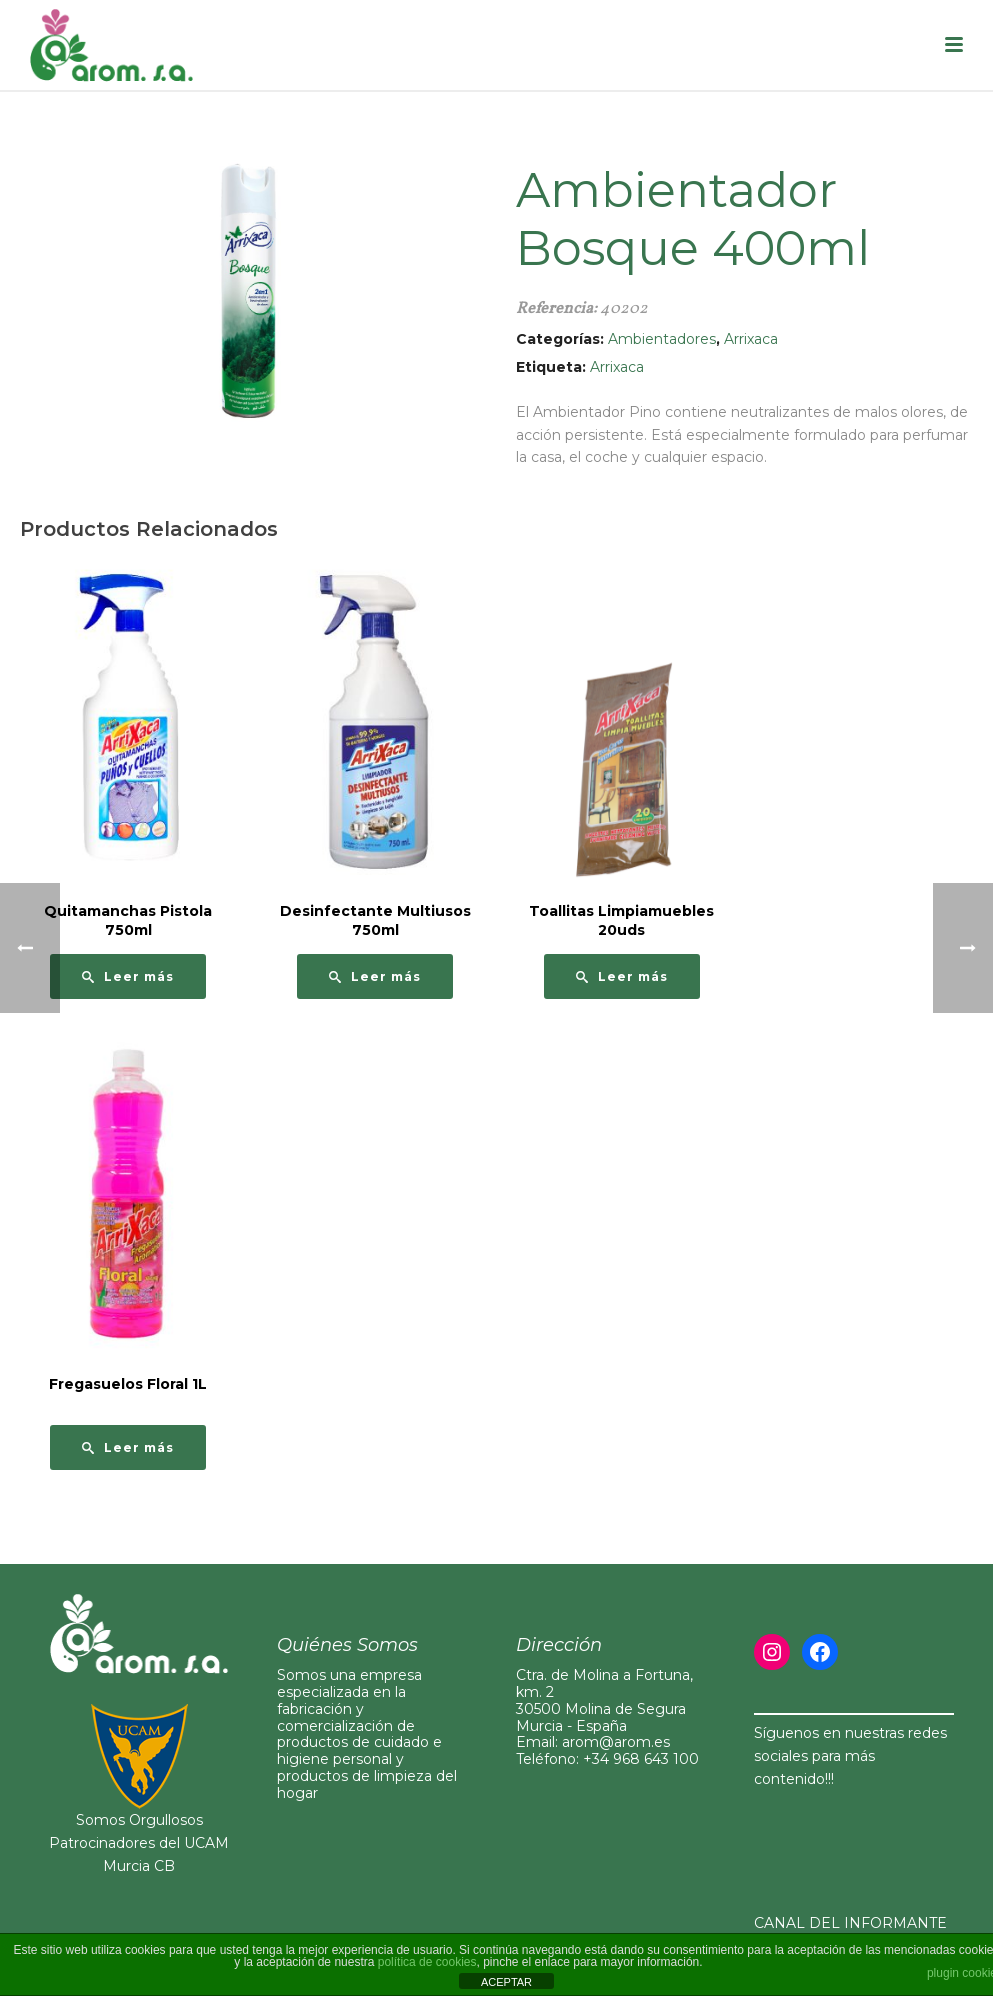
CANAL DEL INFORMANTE (850, 1923)
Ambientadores (662, 339)
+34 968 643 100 (641, 1759)
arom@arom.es (616, 1742)
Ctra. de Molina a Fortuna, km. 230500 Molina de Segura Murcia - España (604, 1700)
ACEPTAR (506, 1982)
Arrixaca (751, 339)
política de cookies (427, 1962)
